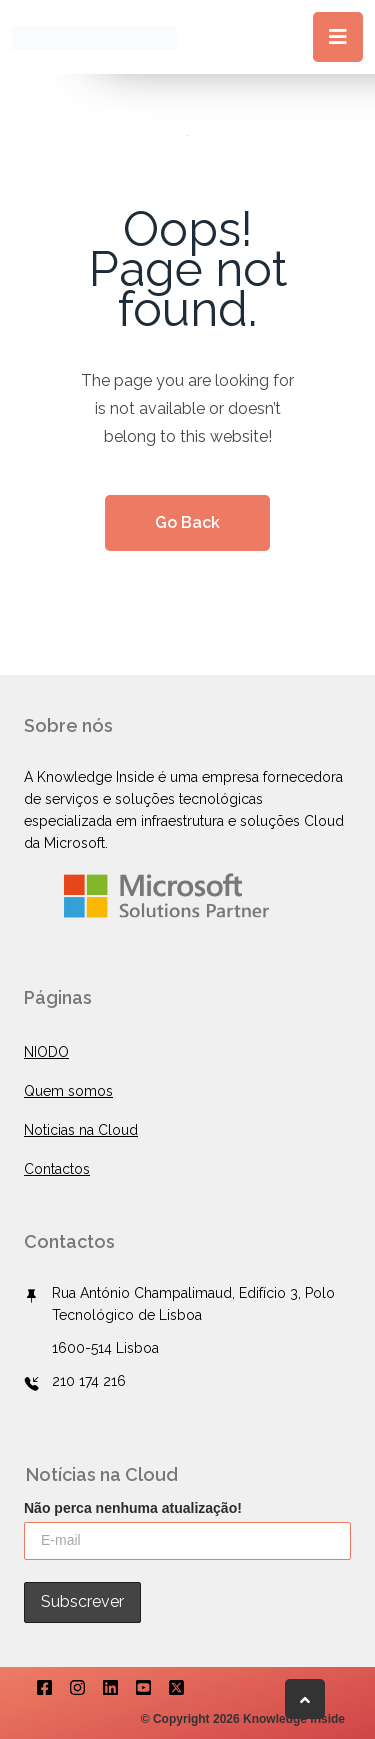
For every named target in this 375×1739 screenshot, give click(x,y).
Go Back (187, 522)
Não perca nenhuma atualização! (133, 1508)
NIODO (46, 1052)
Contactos (57, 1169)
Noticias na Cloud (81, 1130)
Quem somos (68, 1091)
